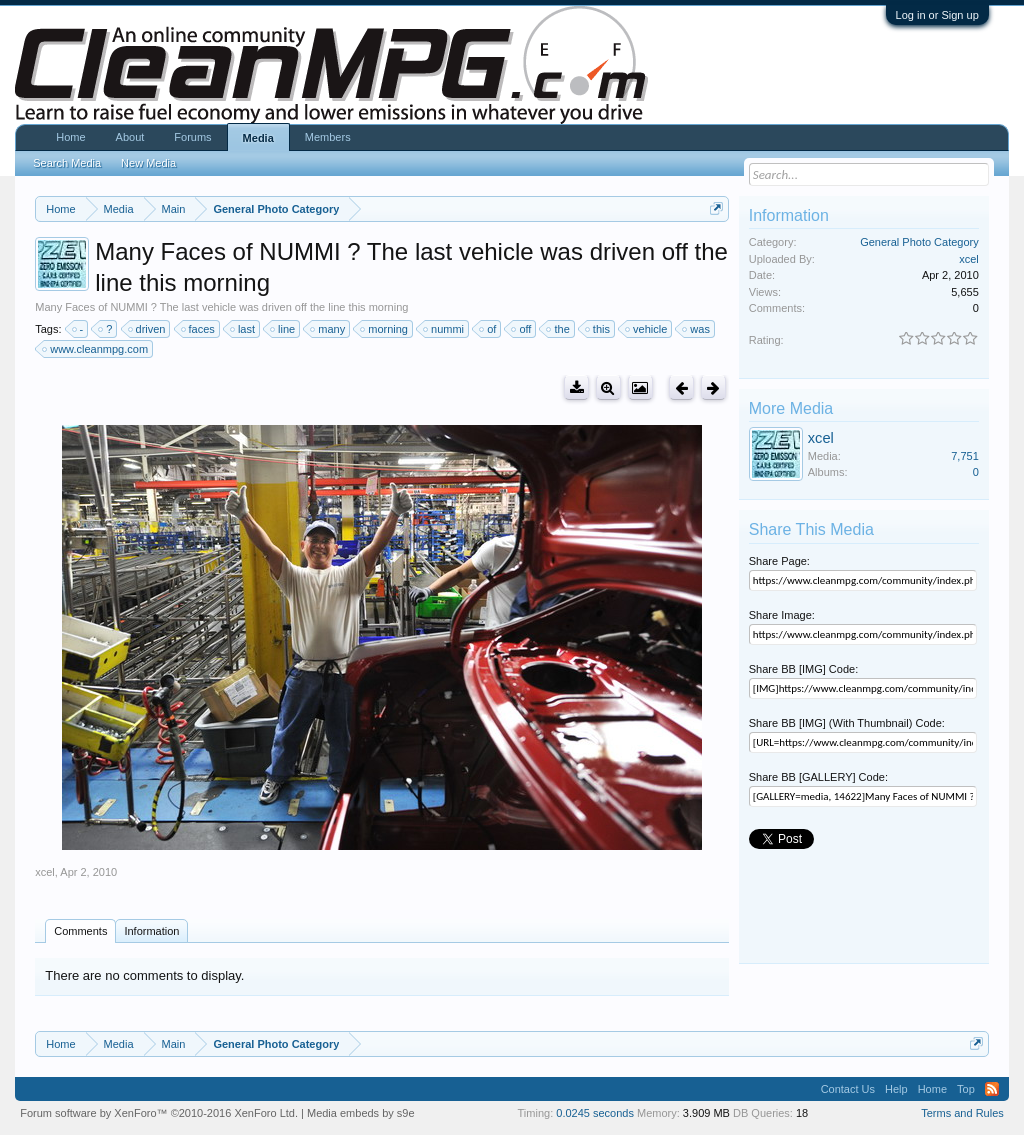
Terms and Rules (962, 1113)
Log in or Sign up (937, 15)
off (522, 329)
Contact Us (848, 1089)
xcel (45, 872)
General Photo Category (919, 242)
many (328, 329)
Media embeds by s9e (361, 1113)
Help (896, 1089)
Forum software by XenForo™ (159, 1113)
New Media (148, 163)
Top (966, 1089)
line (283, 329)
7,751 (965, 456)
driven (148, 329)
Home (70, 137)
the (558, 329)
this (598, 329)
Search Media (67, 163)
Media (258, 138)
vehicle (647, 329)
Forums (192, 137)
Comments (80, 931)
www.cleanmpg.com (96, 349)
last (243, 329)
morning (385, 329)
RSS (992, 1089)
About (130, 137)
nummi (444, 329)
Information (151, 931)
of (488, 329)
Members (328, 137)
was (697, 329)
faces (199, 329)
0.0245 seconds (595, 1113)
